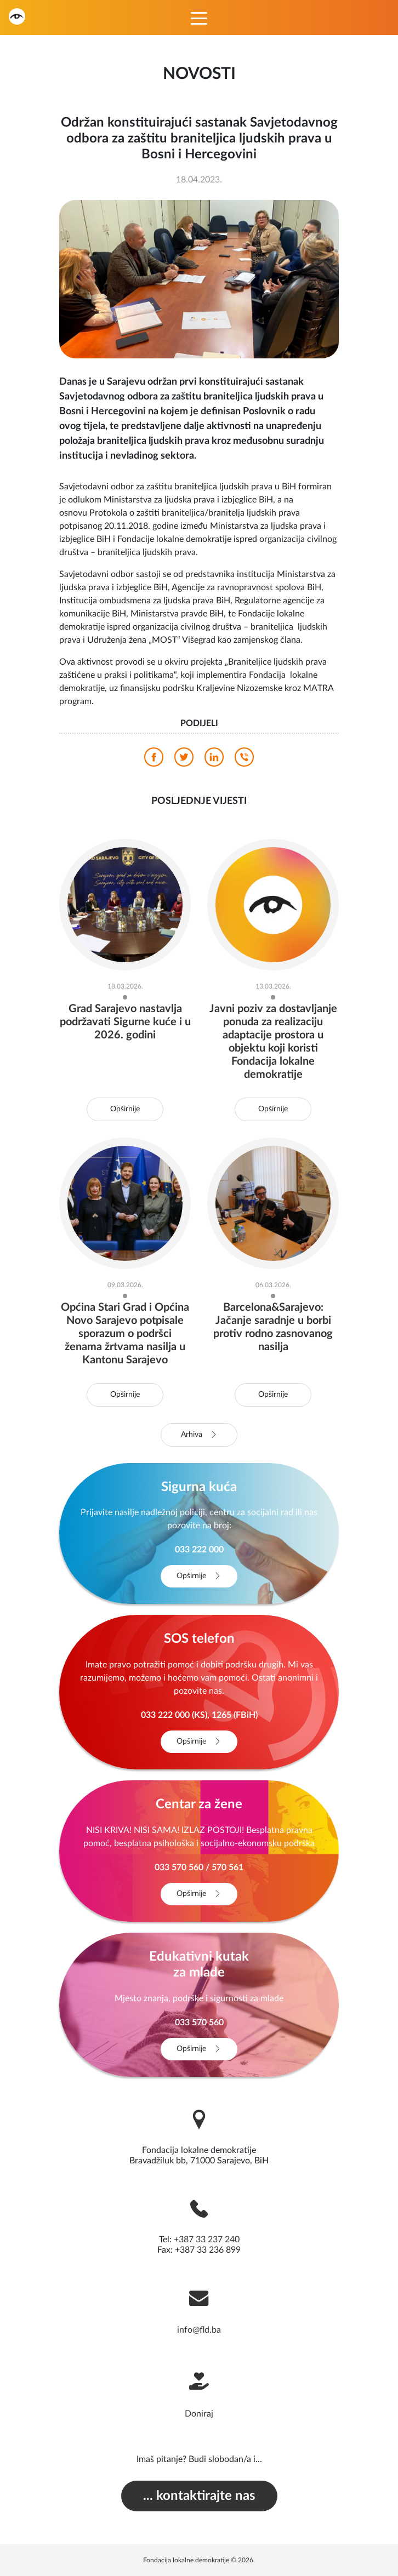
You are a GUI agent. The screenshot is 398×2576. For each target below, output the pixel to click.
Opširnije (125, 1109)
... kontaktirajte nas (199, 2496)
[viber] (244, 760)
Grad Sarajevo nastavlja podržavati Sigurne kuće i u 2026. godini (125, 1022)
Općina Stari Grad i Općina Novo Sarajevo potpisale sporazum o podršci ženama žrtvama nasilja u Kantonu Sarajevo (125, 1334)
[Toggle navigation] (199, 17)
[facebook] (154, 760)
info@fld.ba (199, 2330)
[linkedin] (214, 760)
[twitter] (184, 760)
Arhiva (199, 1434)
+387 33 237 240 (207, 2239)
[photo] (199, 279)
